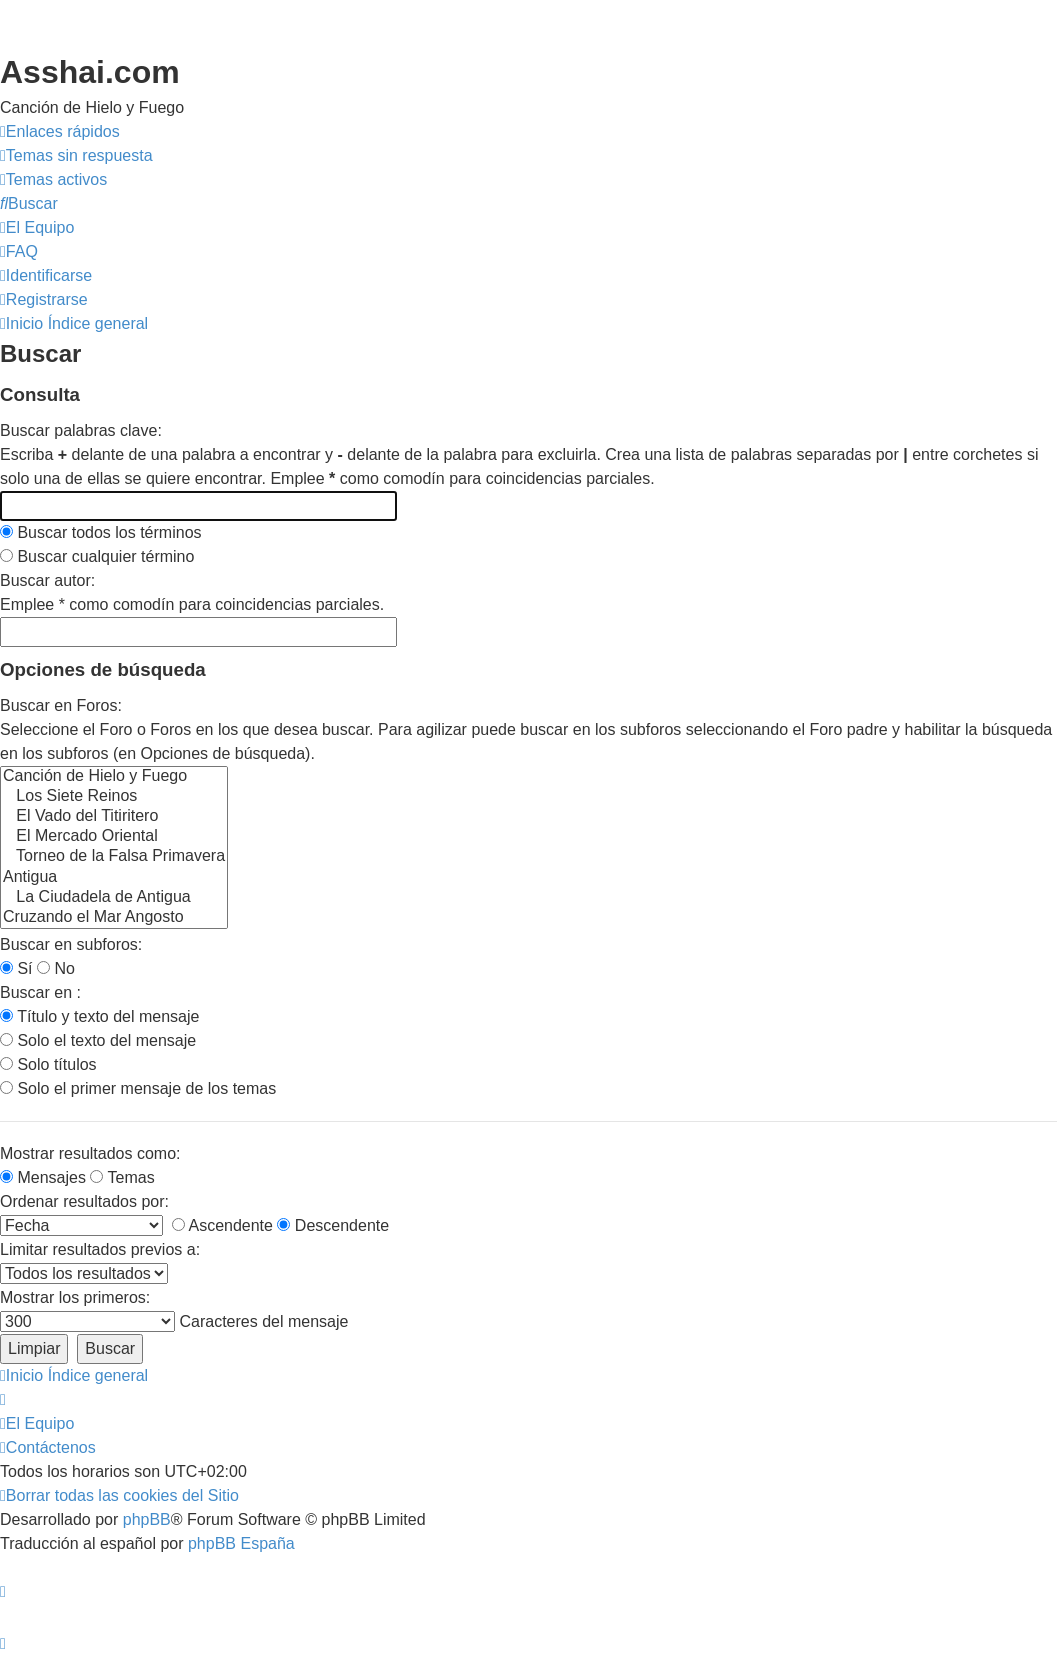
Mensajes (43, 1177)
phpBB (147, 1519)
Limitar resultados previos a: (100, 1249)
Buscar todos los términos (101, 532)
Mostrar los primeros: (75, 1297)
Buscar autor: (47, 580)
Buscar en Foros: (61, 705)
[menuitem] (76, 156)
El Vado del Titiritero (114, 817)
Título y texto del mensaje (99, 1016)
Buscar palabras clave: (81, 430)
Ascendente (222, 1225)
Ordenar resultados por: (84, 1201)
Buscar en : (40, 992)
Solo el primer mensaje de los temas (138, 1088)
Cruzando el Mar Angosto (114, 918)
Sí (16, 968)
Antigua (114, 878)
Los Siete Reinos (114, 797)
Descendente (333, 1225)
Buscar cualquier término (97, 556)
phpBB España (241, 1543)
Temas (122, 1177)
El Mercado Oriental (114, 837)
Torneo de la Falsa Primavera (114, 857)
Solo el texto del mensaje (98, 1040)
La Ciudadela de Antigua (114, 898)
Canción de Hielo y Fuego (114, 777)
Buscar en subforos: (71, 944)
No (56, 968)
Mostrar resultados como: (90, 1153)
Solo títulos (48, 1064)
